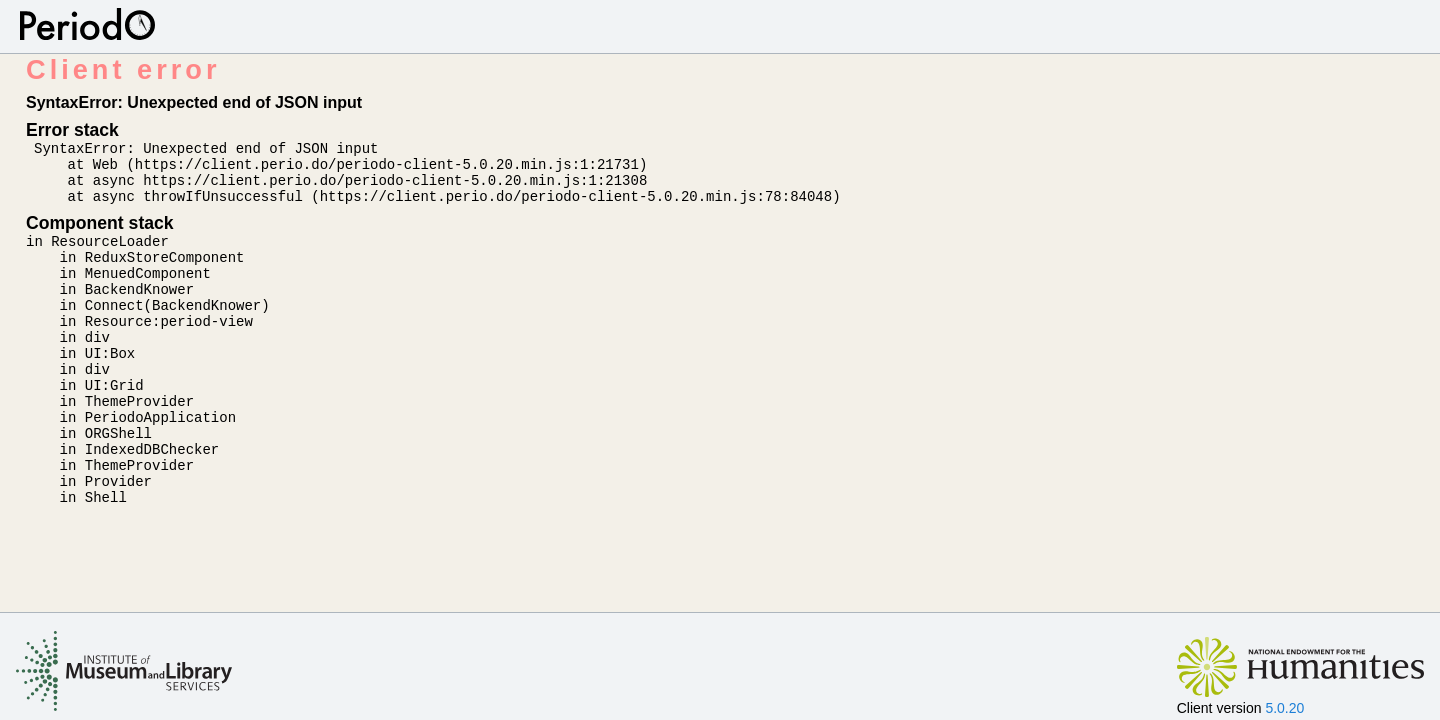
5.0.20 (1284, 708)
